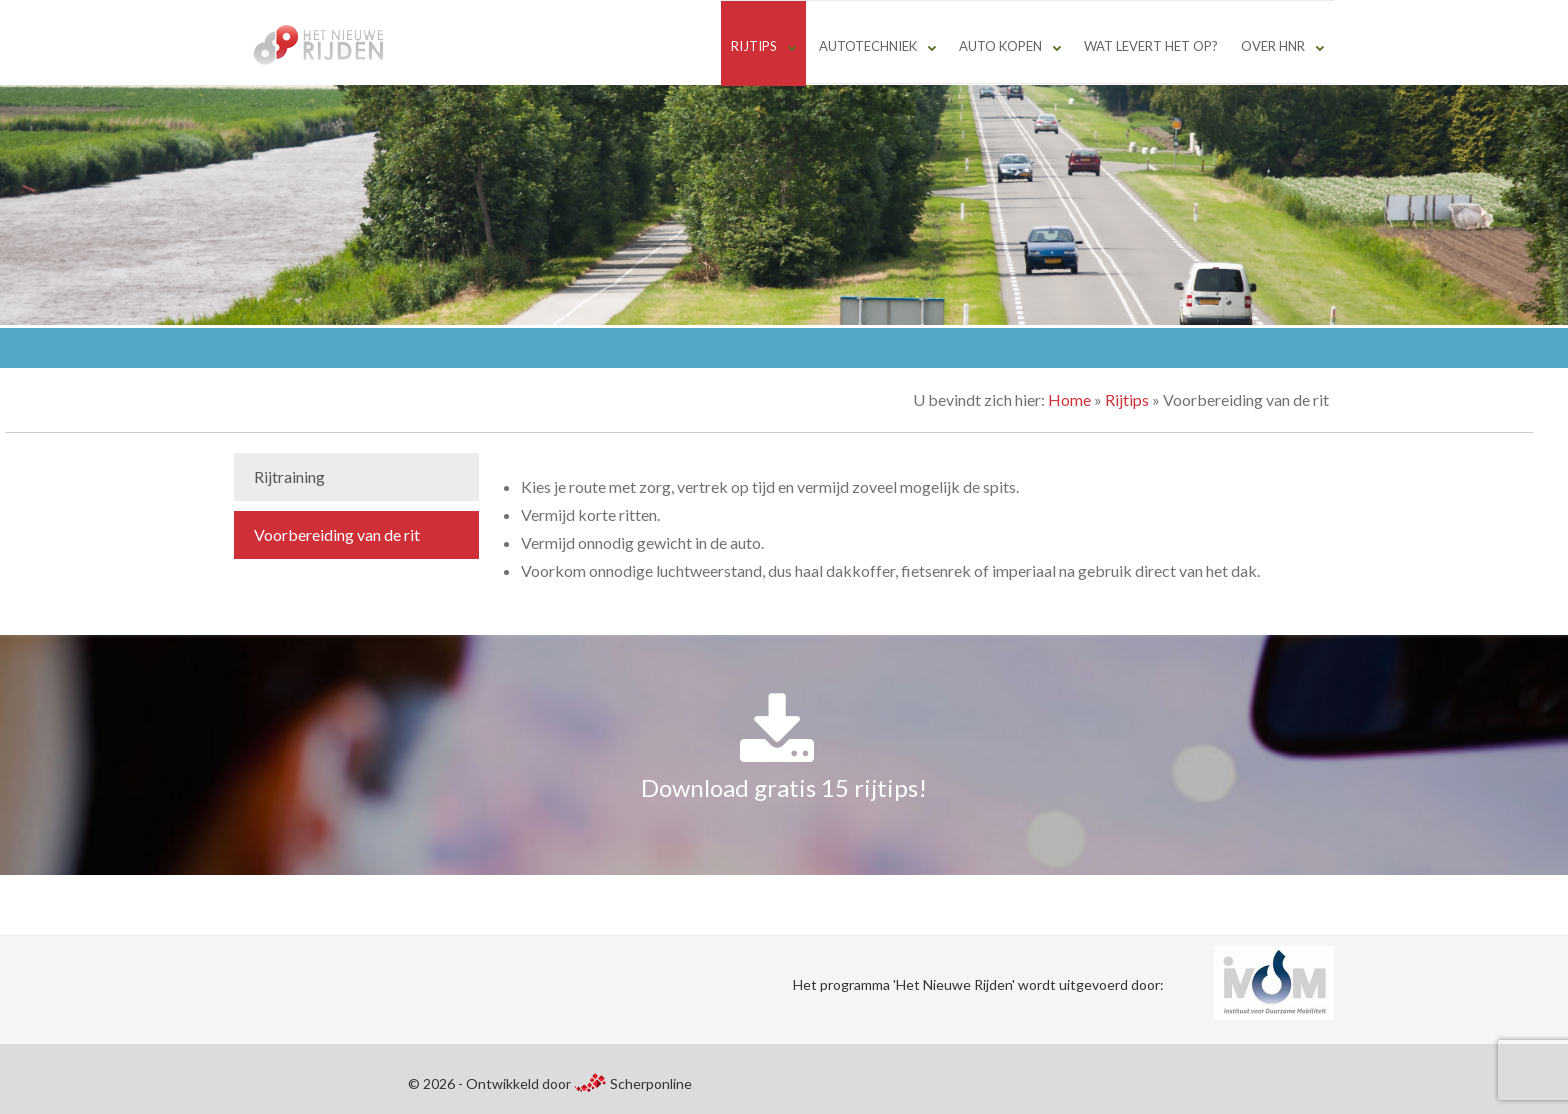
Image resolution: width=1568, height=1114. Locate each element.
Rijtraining (289, 476)
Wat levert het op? (1151, 46)
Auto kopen (1000, 46)
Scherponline (633, 1083)
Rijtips (754, 46)
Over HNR (1273, 46)
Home (1069, 399)
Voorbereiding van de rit (337, 534)
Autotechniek (868, 46)
